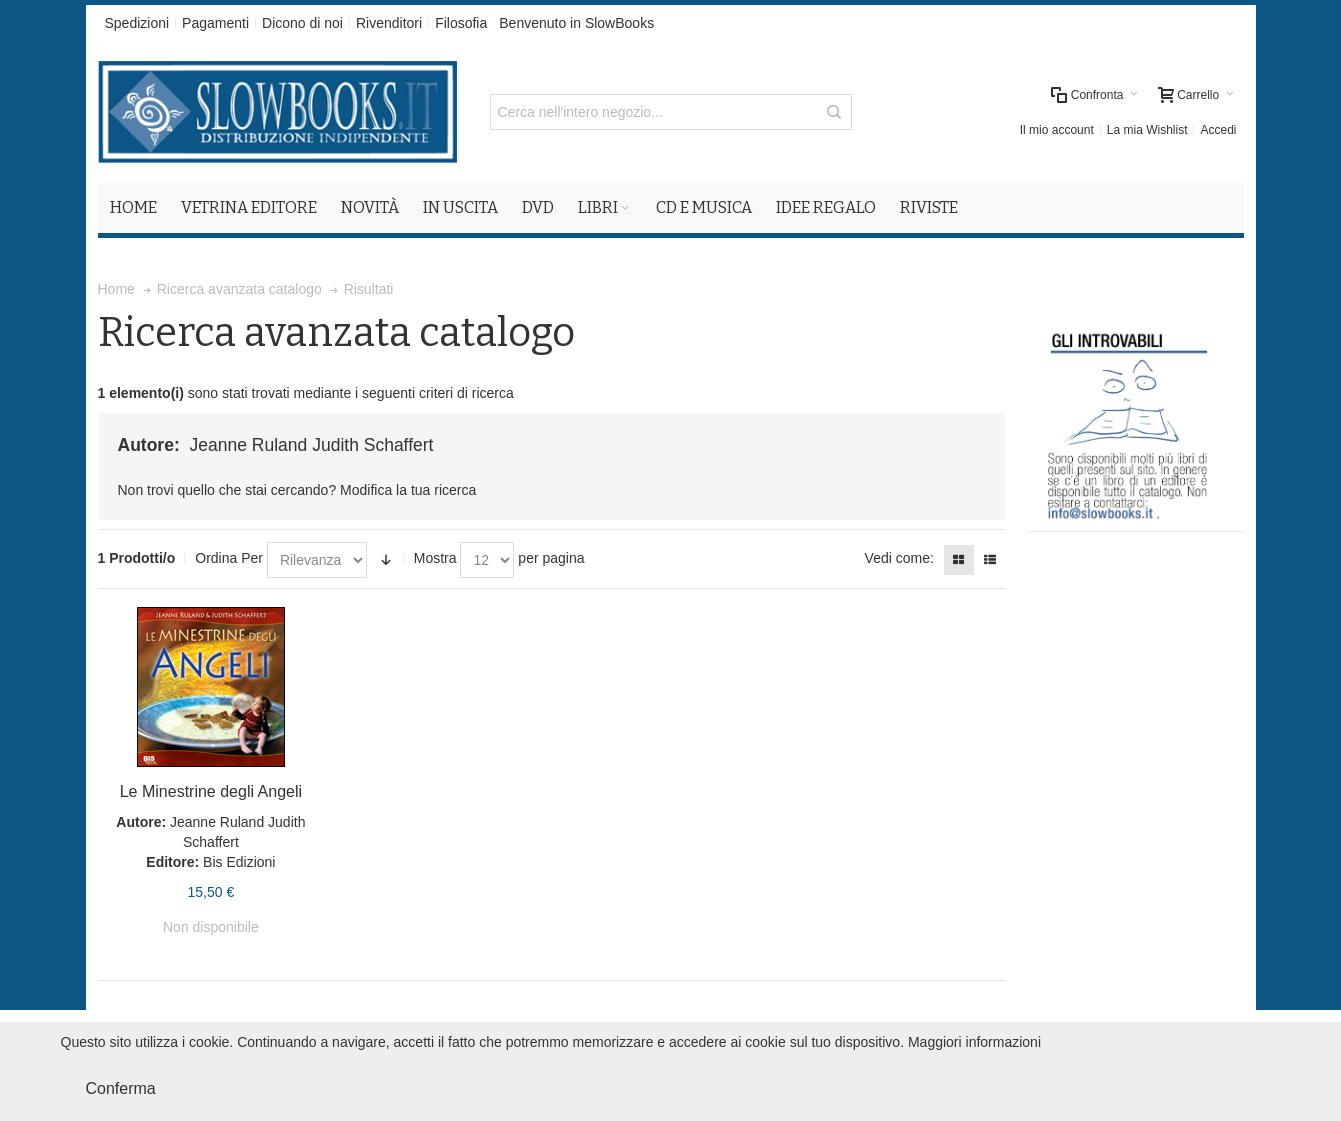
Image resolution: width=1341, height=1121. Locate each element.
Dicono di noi (302, 23)
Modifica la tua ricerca (408, 490)
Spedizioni (137, 23)
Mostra (435, 558)
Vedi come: (899, 558)
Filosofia (461, 23)
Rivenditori (389, 23)
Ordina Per (229, 558)
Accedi (1218, 130)
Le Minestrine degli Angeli (211, 791)
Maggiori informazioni (974, 1042)
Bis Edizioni (239, 862)
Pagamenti (215, 23)
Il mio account (1057, 130)
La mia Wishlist (1147, 130)
